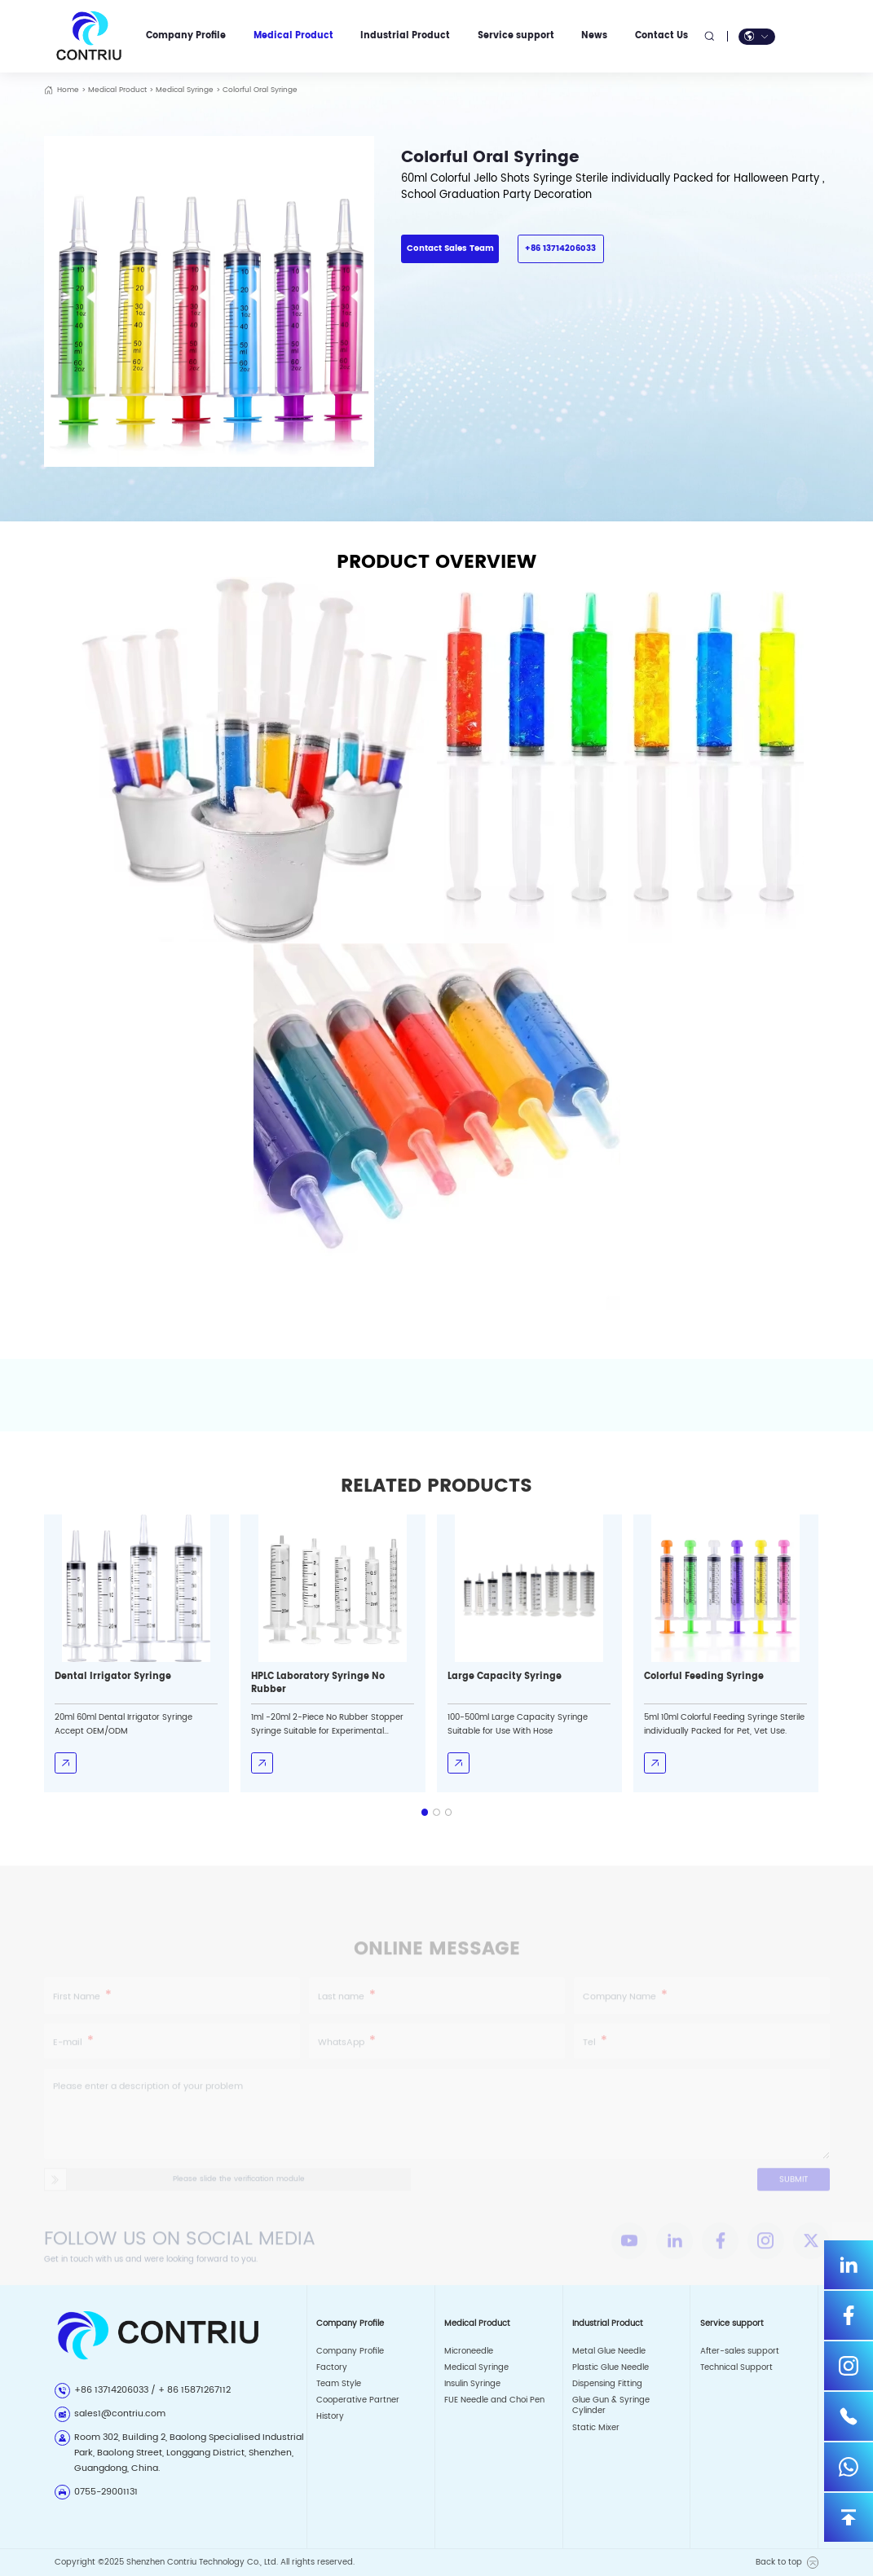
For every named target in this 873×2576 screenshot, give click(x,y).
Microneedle (468, 2351)
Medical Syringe (185, 90)
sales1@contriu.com (119, 2414)
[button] (425, 1812)
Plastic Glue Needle (610, 2367)
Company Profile (350, 2351)
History (330, 2416)
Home (68, 90)
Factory (331, 2367)
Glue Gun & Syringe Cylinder (611, 2405)
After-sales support (739, 2351)
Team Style (338, 2383)
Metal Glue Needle (609, 2351)
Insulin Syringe (472, 2383)
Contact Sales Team (450, 248)
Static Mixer (595, 2427)
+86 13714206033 (560, 248)
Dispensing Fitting (607, 2383)
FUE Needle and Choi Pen (494, 2400)
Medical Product (117, 90)
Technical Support (736, 2367)
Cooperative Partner (357, 2400)
